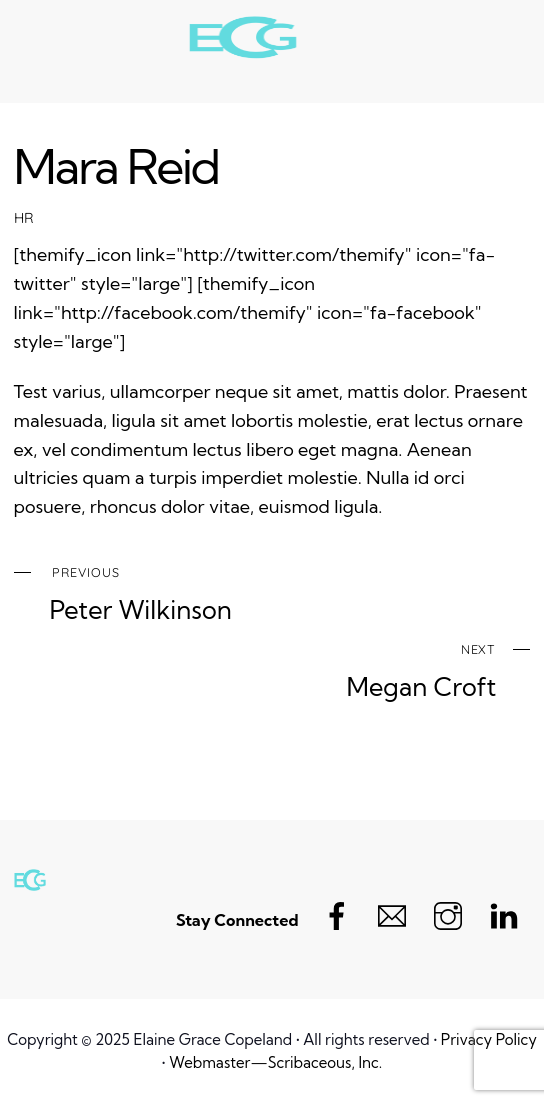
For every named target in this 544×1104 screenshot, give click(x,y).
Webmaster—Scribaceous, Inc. (275, 1062)
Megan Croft (255, 668)
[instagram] (448, 913)
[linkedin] (504, 913)
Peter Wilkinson (290, 591)
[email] (392, 913)
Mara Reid (116, 166)
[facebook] (337, 913)
